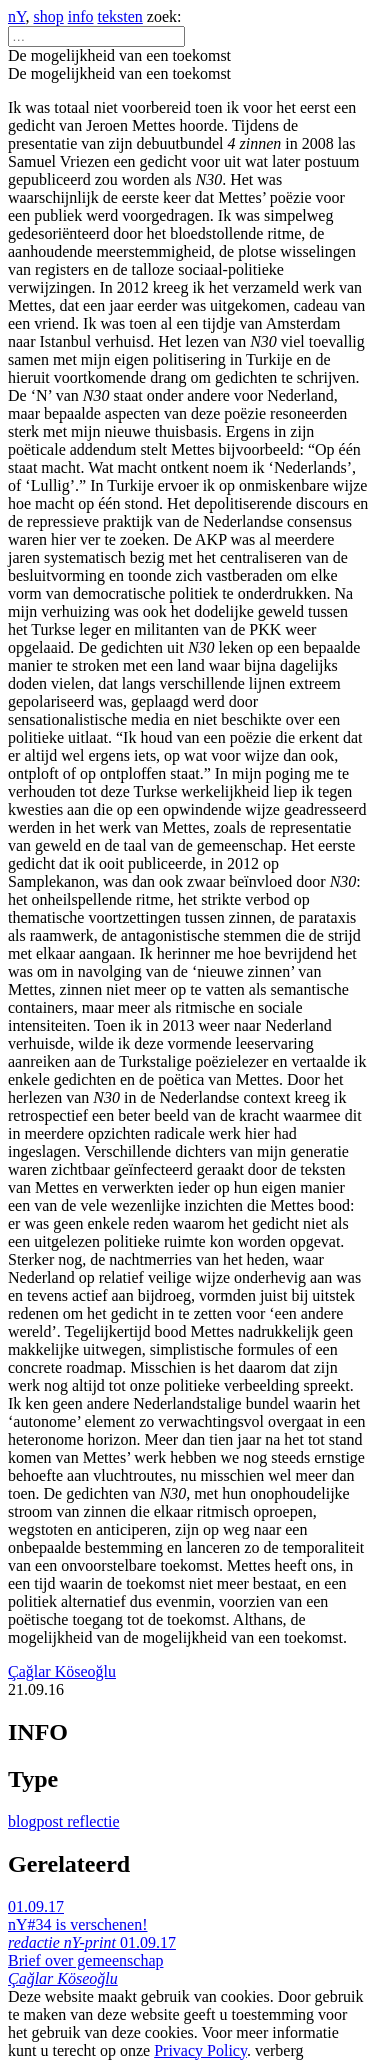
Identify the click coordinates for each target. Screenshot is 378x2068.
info (81, 16)
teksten (120, 16)
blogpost (37, 1821)
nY (17, 16)
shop (49, 16)
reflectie (93, 1821)
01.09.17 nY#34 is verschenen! (78, 1924)
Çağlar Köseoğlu (62, 1671)
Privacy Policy (200, 2050)
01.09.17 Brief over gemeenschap (92, 1960)
